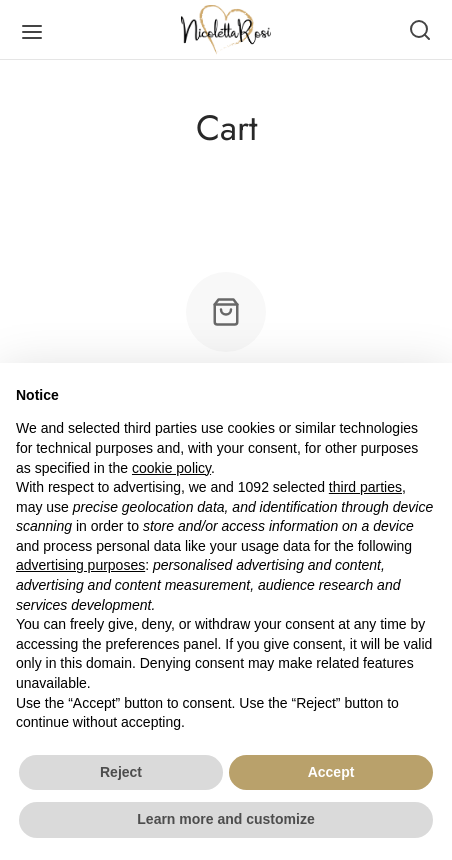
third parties (365, 487)
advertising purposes (80, 565)
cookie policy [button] (171, 468)
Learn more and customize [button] (225, 819)
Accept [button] (331, 772)
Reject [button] (121, 772)
